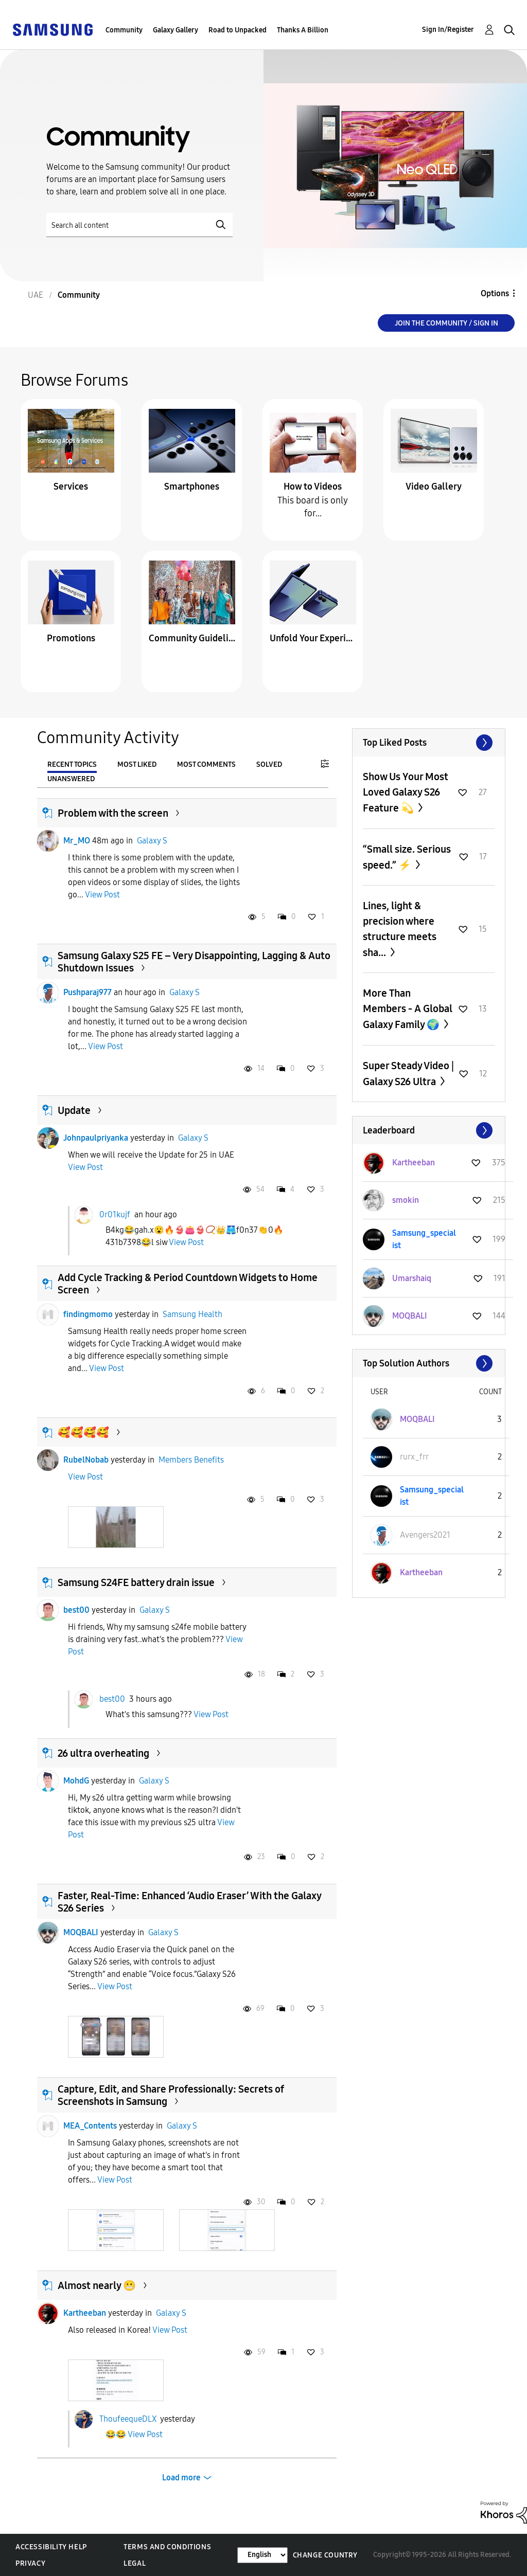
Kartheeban (84, 2313)
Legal (135, 2563)
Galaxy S (152, 840)
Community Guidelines (192, 638)
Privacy (30, 2563)
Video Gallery (434, 486)
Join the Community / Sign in (446, 323)
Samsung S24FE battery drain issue (136, 1582)
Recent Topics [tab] (72, 764)
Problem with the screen (113, 813)
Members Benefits (191, 1460)
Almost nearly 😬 (97, 2285)
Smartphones (191, 486)
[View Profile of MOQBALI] (409, 1316)
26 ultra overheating (103, 1753)
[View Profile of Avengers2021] (425, 1535)
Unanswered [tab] (71, 778)
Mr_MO (76, 840)
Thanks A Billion (302, 30)
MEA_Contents (90, 2126)
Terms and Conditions (167, 2547)
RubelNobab (86, 1460)
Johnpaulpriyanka (95, 1138)
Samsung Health (192, 1314)
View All (429, 742)
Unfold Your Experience (313, 638)
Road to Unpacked (237, 30)
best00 (76, 1610)
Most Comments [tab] (206, 764)
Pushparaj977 (87, 992)
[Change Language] (262, 2555)
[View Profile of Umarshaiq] (411, 1278)
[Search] (139, 225)
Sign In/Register (448, 29)
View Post (102, 894)
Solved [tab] (269, 764)
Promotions (71, 638)
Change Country (325, 2555)
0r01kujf (114, 1214)
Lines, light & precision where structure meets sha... (399, 929)
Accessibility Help (51, 2547)
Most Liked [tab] (136, 764)
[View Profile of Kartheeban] (413, 1162)
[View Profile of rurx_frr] (414, 1457)
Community (124, 30)
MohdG (76, 1781)
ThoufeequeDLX (127, 2419)
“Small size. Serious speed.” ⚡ (407, 857)
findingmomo (88, 1314)
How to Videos (313, 486)
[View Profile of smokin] (405, 1200)
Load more (181, 2477)
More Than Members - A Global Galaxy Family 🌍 (407, 1009)
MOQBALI (80, 1932)
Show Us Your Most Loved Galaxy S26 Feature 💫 (405, 792)
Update (74, 1110)
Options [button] (495, 293)
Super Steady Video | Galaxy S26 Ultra (408, 1073)
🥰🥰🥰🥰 (83, 1432)
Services (71, 486)
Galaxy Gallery (175, 30)
